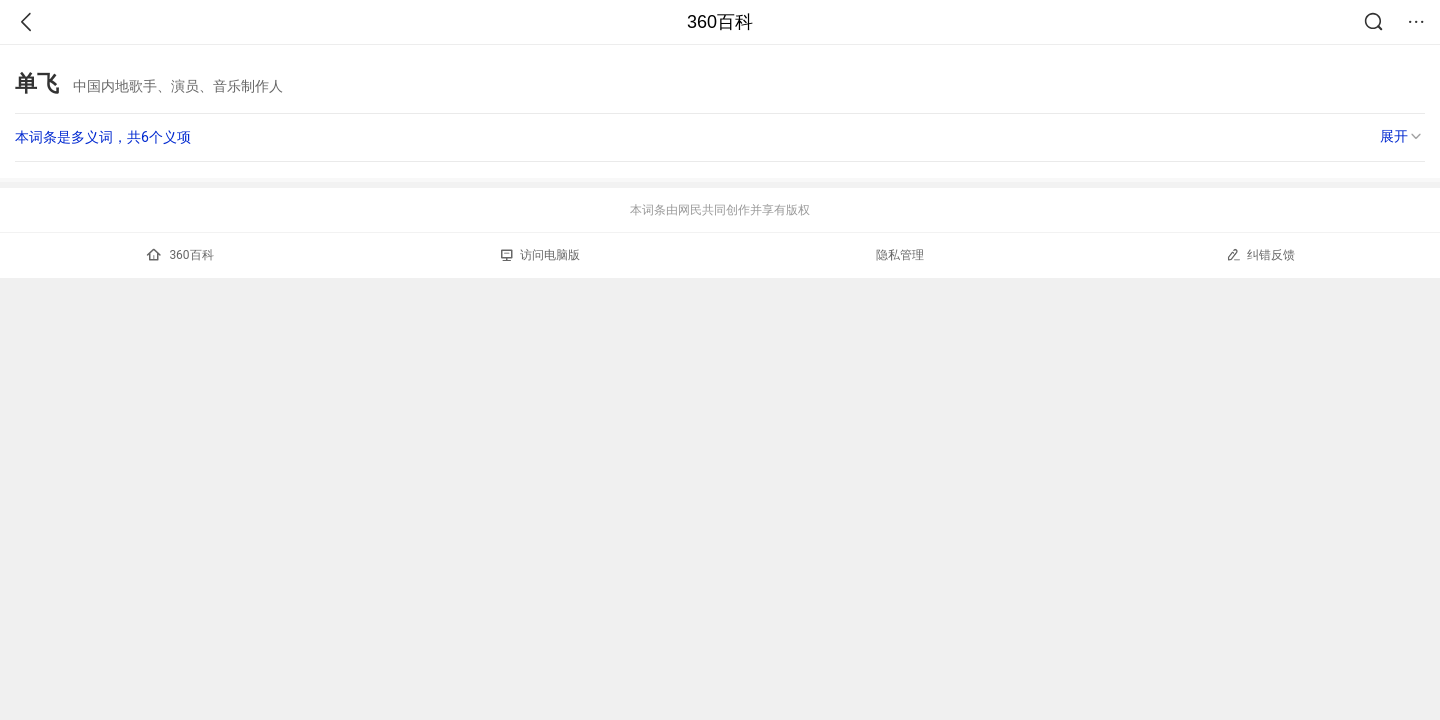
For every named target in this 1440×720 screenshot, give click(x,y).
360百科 (720, 22)
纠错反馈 (1260, 254)
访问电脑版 (540, 255)
